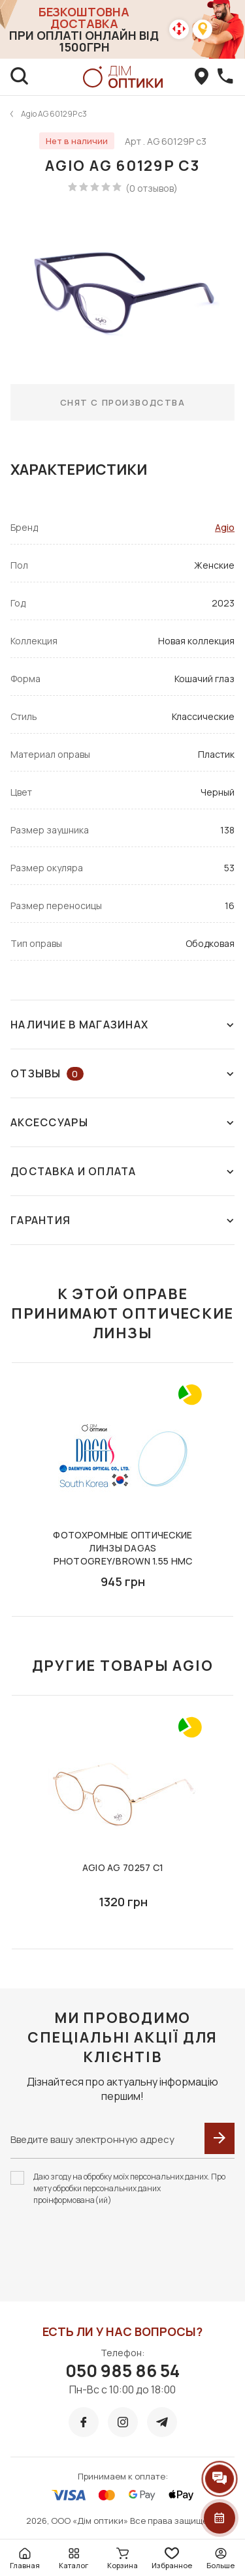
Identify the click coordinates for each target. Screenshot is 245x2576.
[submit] (219, 2138)
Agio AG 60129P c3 (54, 113)
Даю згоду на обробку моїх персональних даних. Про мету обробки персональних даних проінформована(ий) (129, 2188)
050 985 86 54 (122, 2370)
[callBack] (225, 77)
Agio (225, 527)
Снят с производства (123, 402)
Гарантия (122, 1220)
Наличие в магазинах (122, 1024)
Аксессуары (122, 1122)
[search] (19, 77)
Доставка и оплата (122, 1171)
